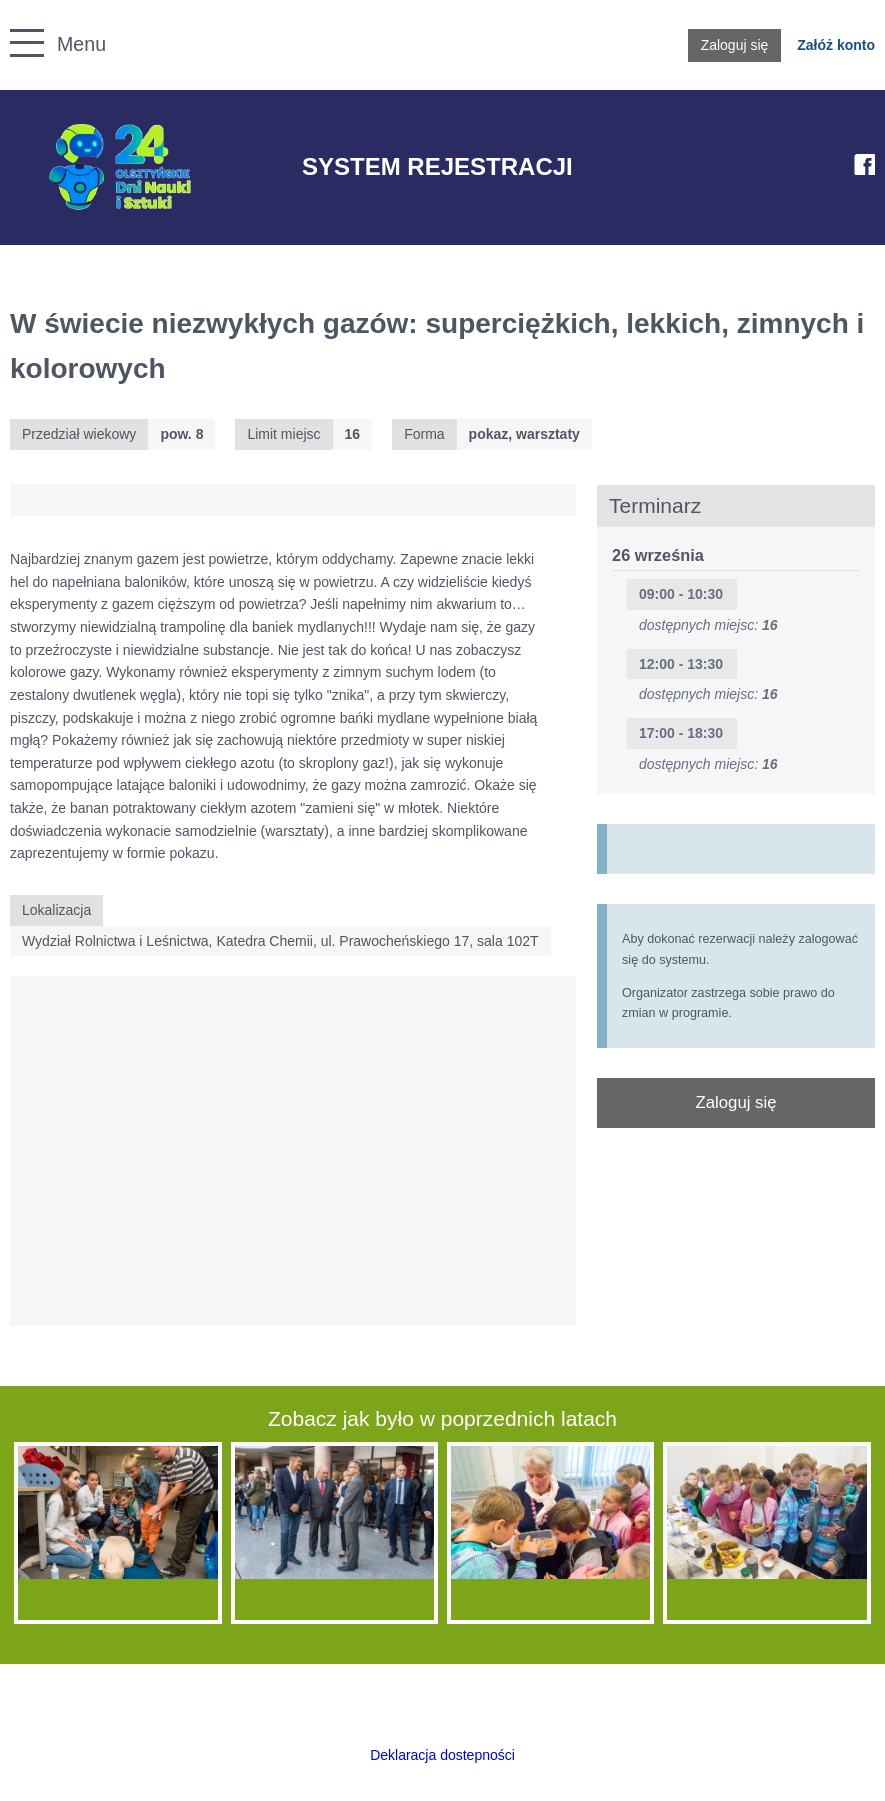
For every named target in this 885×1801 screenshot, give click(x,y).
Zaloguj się (735, 45)
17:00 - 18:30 (681, 733)
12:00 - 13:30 (681, 664)
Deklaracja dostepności (442, 1755)
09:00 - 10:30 (681, 594)
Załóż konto (836, 45)
